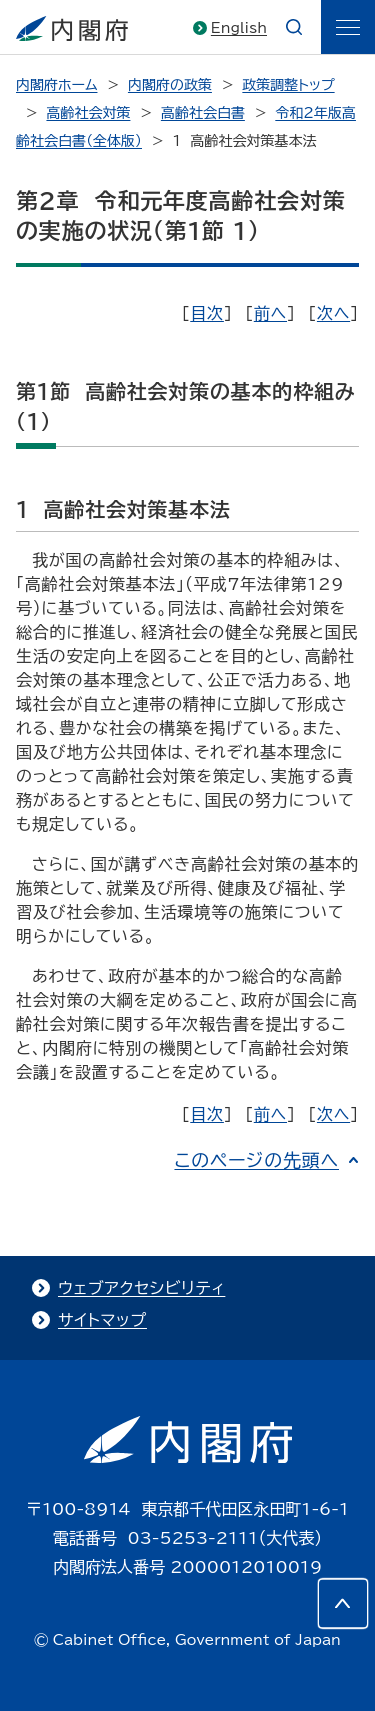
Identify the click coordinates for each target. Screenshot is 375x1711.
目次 (207, 313)
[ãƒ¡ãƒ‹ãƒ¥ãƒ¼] (348, 27)
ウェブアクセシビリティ (141, 1288)
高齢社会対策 (88, 113)
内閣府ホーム (56, 85)
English (239, 28)
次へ (333, 313)
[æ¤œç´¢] (294, 27)
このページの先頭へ (256, 1160)
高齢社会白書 (203, 113)
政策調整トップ (288, 85)
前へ (270, 313)
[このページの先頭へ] (343, 1603)
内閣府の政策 (170, 85)
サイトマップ (102, 1320)
